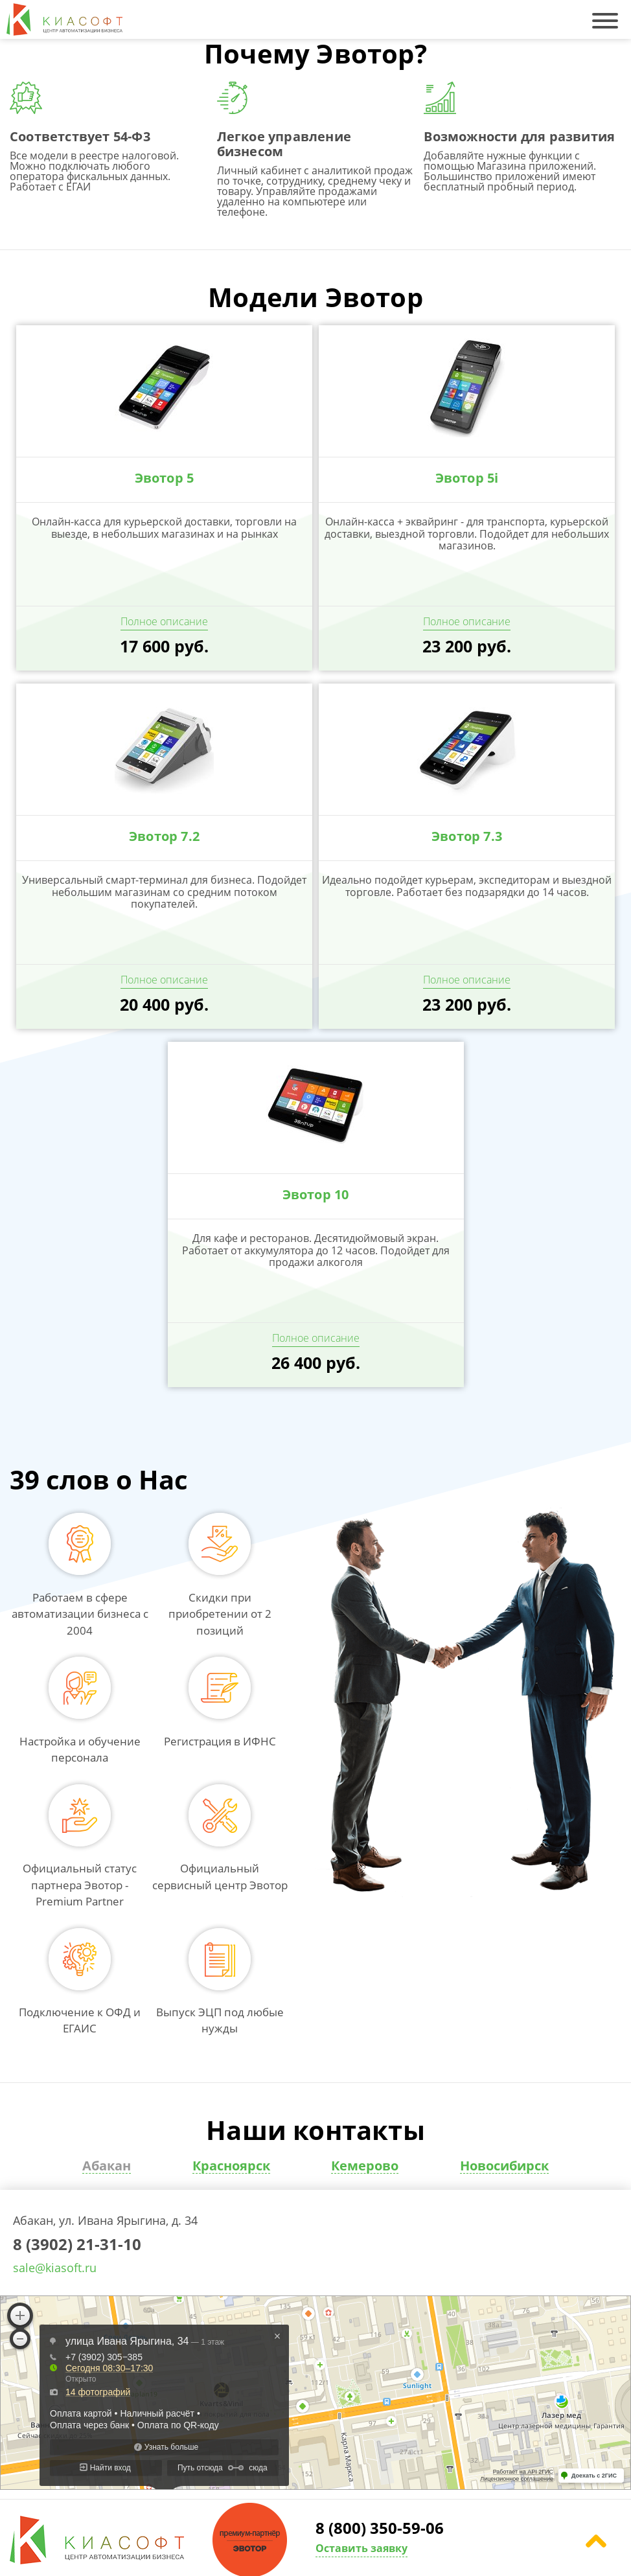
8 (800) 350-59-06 (380, 2529)
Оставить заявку (361, 2548)
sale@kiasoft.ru (55, 2267)
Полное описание (164, 621)
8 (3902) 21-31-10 (77, 2245)
